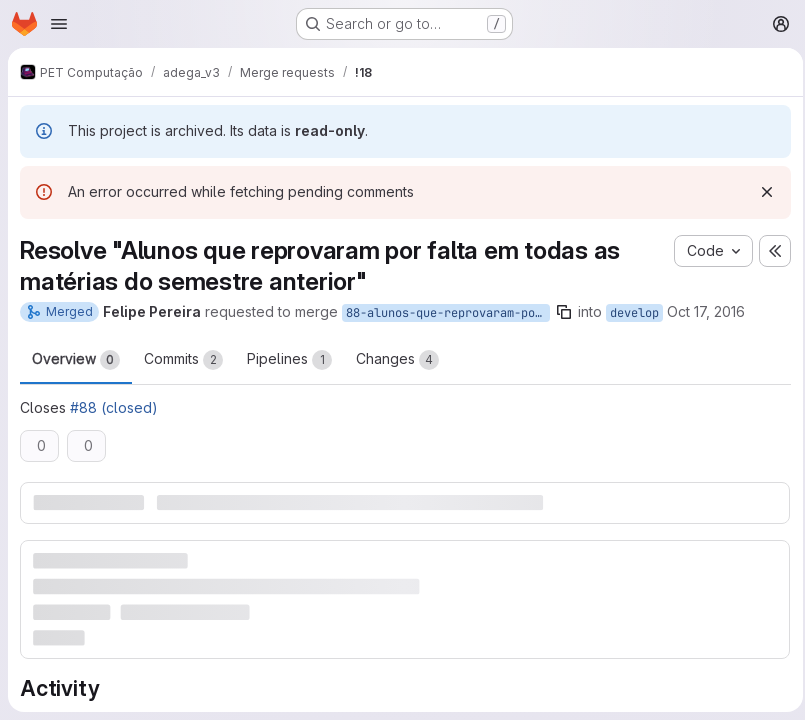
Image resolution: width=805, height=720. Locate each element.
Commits (183, 364)
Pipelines (289, 364)
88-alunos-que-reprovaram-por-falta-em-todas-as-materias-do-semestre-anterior (448, 313)
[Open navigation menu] (59, 24)
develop (634, 313)
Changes (397, 364)
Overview (76, 364)
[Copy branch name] (564, 312)
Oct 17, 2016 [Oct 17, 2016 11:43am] (706, 311)
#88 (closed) (114, 411)
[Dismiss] (761, 192)
